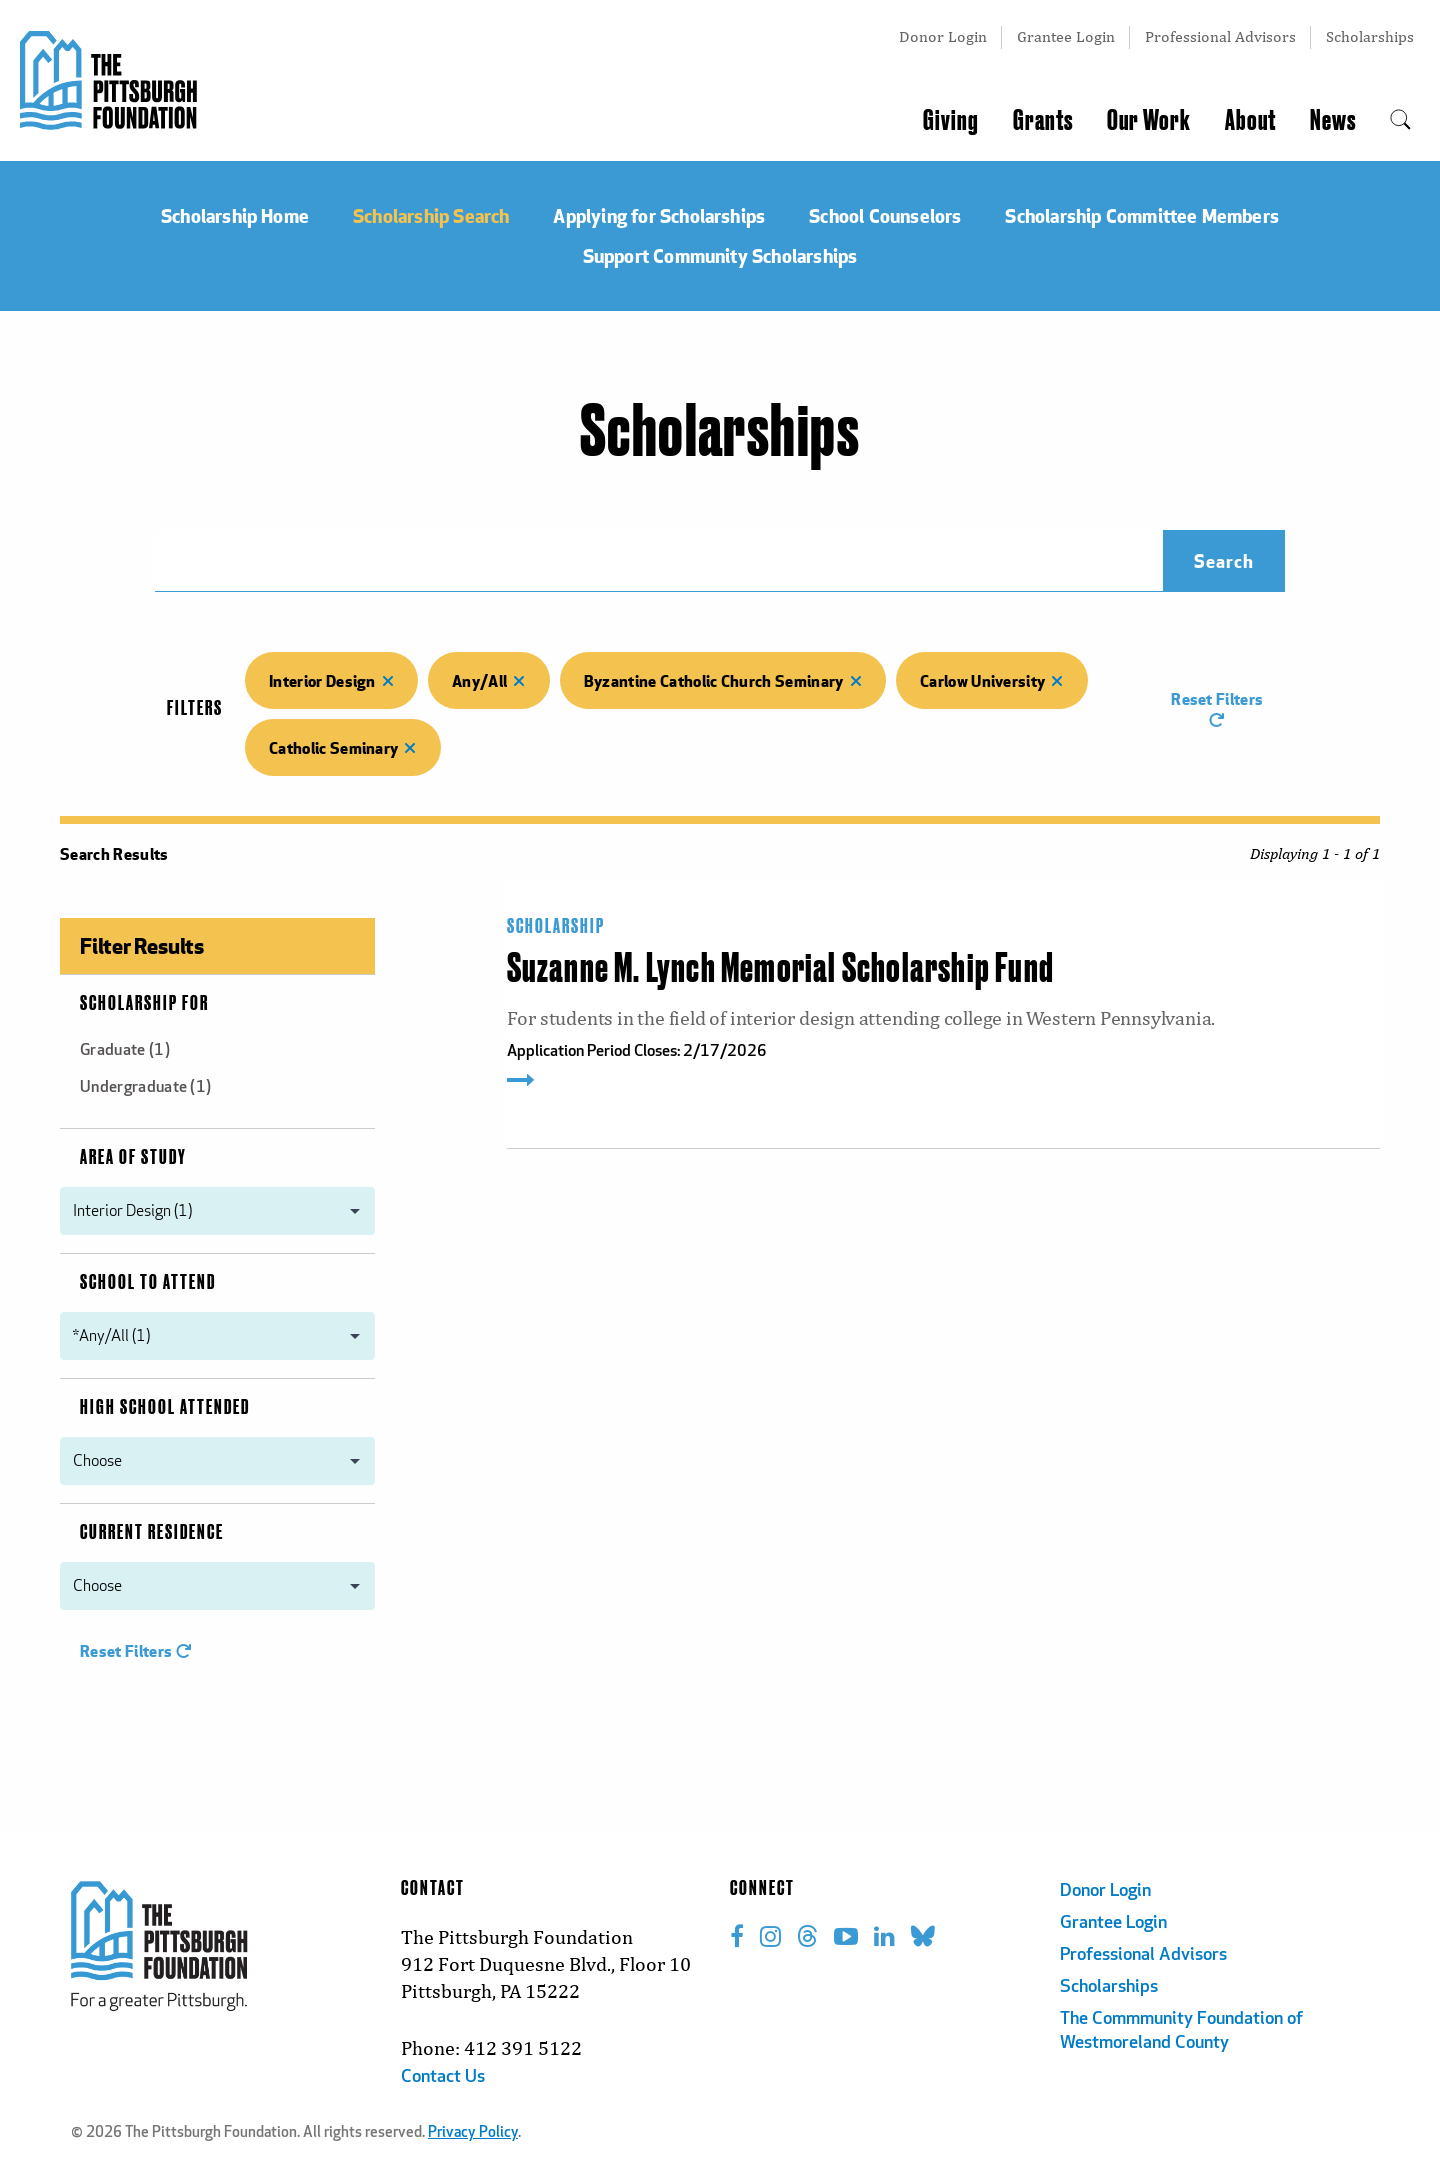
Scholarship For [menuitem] (144, 1004)
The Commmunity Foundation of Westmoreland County (1181, 2031)
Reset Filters (1217, 707)
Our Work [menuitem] (1149, 121)
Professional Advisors (1220, 36)
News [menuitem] (1333, 121)
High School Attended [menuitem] (165, 1408)
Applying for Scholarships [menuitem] (659, 215)
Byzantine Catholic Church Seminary (723, 680)
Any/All (489, 680)
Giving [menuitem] (951, 121)
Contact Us (443, 2077)
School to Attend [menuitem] (148, 1283)
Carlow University (992, 680)
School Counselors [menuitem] (885, 215)
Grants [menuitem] (1043, 121)
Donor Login (943, 36)
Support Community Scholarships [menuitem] (720, 255)
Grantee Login (1066, 36)
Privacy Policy (473, 2133)
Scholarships (1370, 36)
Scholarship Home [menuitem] (235, 215)
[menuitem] (1400, 121)
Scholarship (556, 927)
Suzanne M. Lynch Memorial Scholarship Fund (780, 970)
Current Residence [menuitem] (152, 1533)
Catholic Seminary (343, 747)
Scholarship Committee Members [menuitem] (1142, 215)
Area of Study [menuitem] (133, 1158)
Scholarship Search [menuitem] (431, 215)
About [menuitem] (1250, 121)
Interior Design (331, 680)
